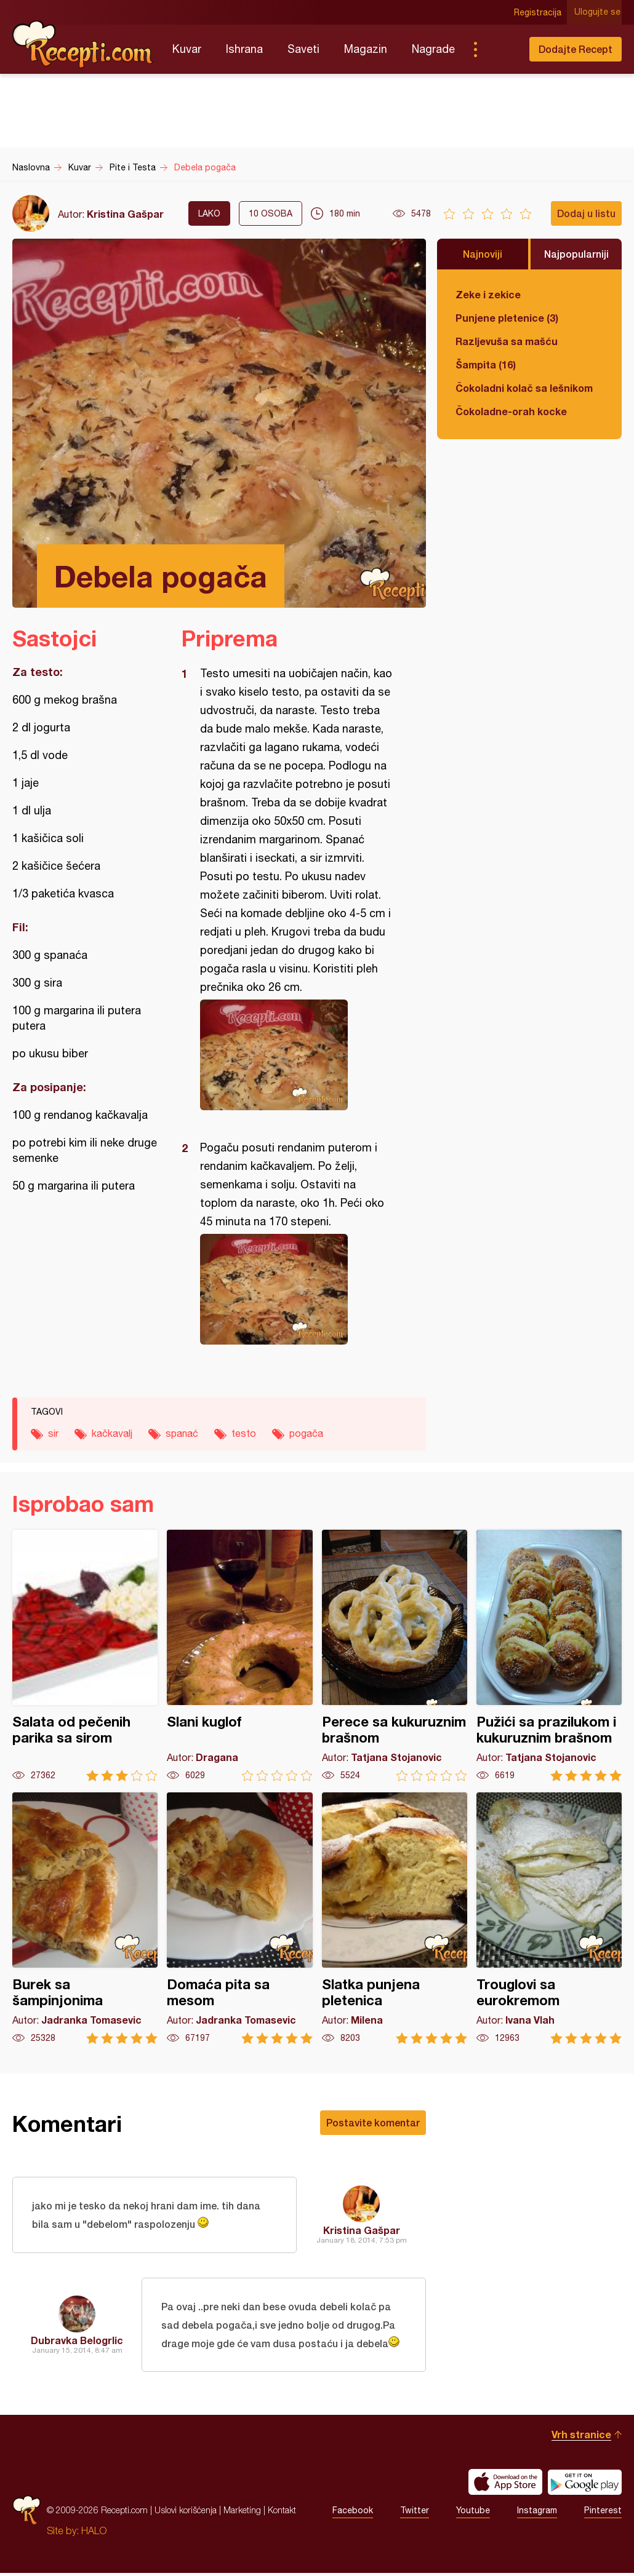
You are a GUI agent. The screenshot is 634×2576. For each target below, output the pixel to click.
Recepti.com (83, 44)
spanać (182, 1433)
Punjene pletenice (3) (506, 318)
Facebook (352, 2513)
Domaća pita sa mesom (239, 1918)
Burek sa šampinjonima (85, 1918)
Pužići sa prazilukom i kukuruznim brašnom (549, 1655)
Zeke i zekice (488, 294)
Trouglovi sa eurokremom (549, 1918)
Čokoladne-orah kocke (511, 411)
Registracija (539, 12)
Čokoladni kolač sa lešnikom (524, 388)
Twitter (414, 2513)
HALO (93, 2533)
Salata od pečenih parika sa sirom (85, 1655)
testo (243, 1433)
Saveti (303, 48)
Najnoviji (482, 254)
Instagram (537, 2513)
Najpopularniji (576, 254)
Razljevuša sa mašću (506, 341)
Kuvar (186, 48)
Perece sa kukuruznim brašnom (394, 1655)
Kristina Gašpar (125, 214)
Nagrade (433, 48)
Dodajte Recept (575, 49)
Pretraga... (499, 49)
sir (53, 1433)
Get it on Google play (585, 2485)
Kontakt (282, 2513)
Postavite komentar (373, 2122)
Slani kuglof (239, 1655)
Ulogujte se (599, 12)
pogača (306, 1433)
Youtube (473, 2513)
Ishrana (244, 48)
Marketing (242, 2513)
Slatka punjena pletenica (394, 1918)
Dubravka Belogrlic (77, 2342)
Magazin (365, 48)
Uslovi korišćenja (185, 2513)
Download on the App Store (505, 2485)
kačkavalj (112, 1433)
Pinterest (603, 2513)
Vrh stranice (581, 2437)
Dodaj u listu (586, 213)
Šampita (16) (485, 364)
